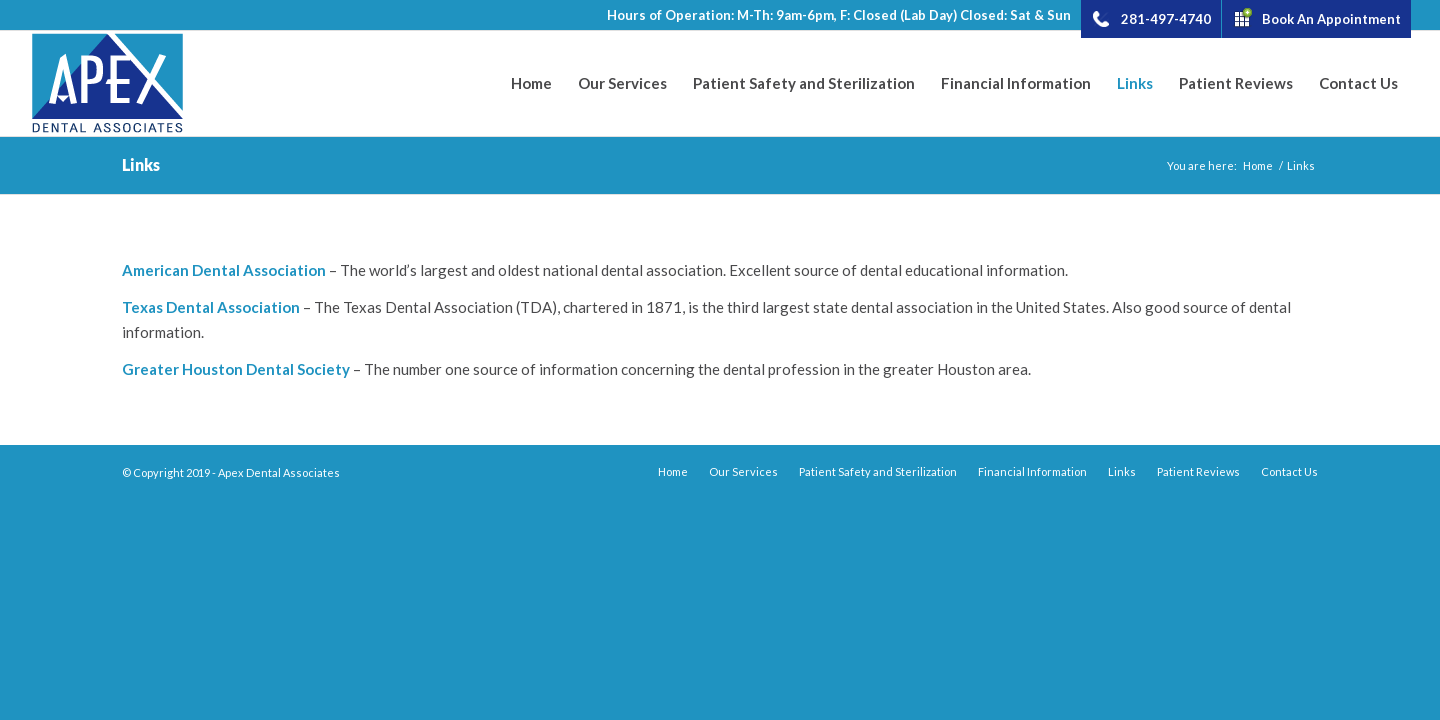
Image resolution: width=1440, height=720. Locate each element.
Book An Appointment (1331, 18)
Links (141, 164)
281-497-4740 (1166, 18)
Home (1258, 165)
